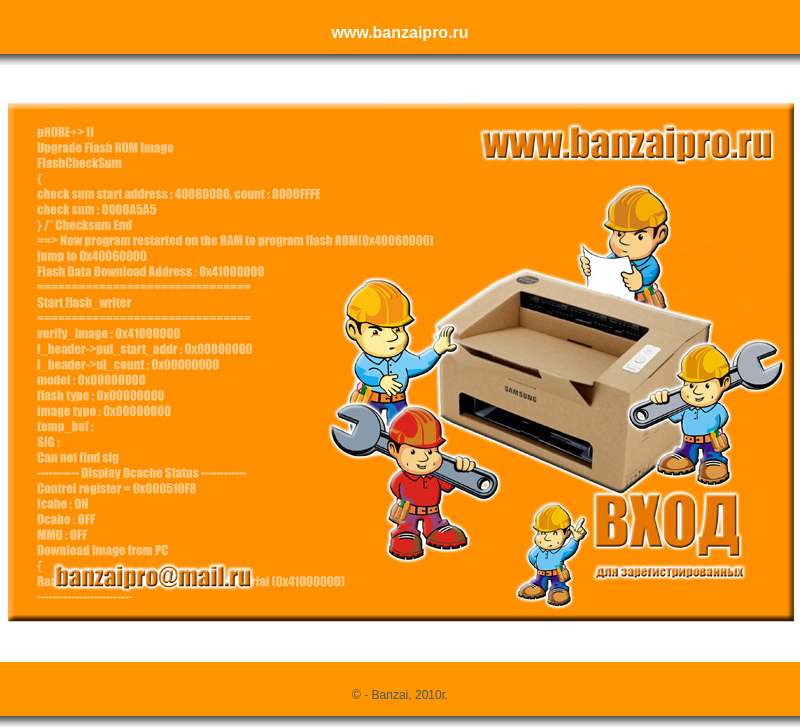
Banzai (390, 695)
